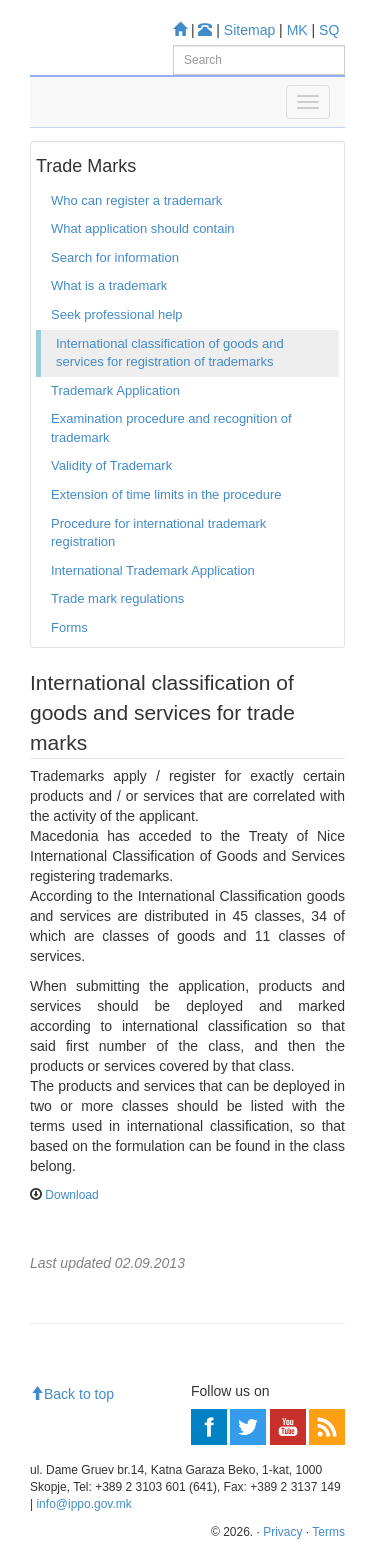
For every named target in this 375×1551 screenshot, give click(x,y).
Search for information (115, 257)
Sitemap (249, 30)
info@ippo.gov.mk (83, 1504)
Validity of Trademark (111, 465)
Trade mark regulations (117, 598)
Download (71, 1195)
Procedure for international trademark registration (158, 533)
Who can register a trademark (136, 200)
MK (297, 30)
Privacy (282, 1532)
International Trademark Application (153, 570)
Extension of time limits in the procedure (166, 494)
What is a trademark (109, 285)
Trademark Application (115, 390)
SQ (329, 30)
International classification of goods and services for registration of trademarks (170, 353)
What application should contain (143, 228)
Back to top (72, 1394)
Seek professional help (117, 314)
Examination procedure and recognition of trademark (171, 428)
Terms (328, 1532)
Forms (69, 627)
